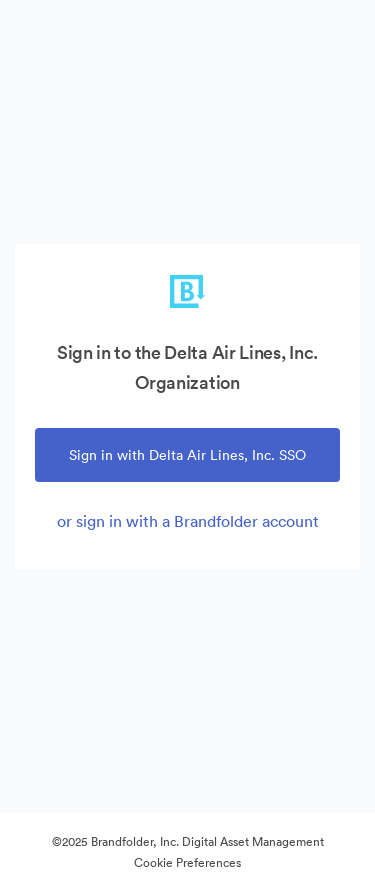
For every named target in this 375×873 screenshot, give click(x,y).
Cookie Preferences (187, 862)
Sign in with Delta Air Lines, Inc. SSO (187, 455)
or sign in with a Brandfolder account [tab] (188, 521)
